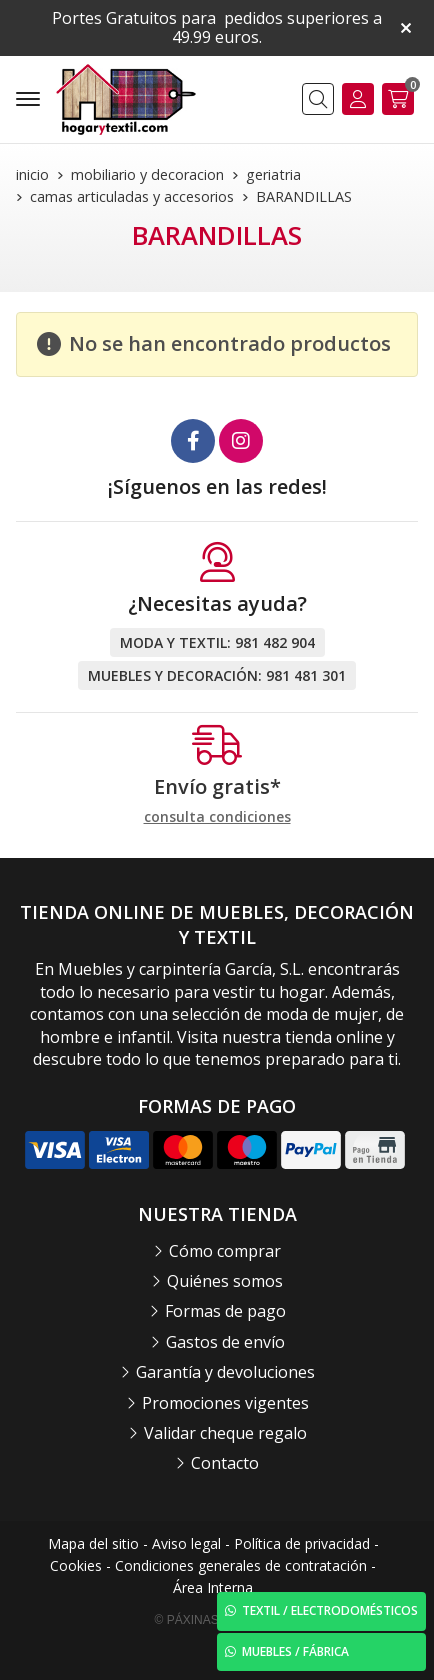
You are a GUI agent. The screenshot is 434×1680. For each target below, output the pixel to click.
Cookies (76, 1565)
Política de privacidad (302, 1543)
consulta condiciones (217, 817)
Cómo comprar (225, 1251)
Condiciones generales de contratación (241, 1565)
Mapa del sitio (93, 1543)
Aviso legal (186, 1543)
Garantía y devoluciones (225, 1372)
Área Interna (213, 1587)
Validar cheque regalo (225, 1433)
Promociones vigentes (225, 1403)
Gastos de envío (225, 1342)
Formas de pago (225, 1311)
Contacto (225, 1463)
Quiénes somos (225, 1281)
